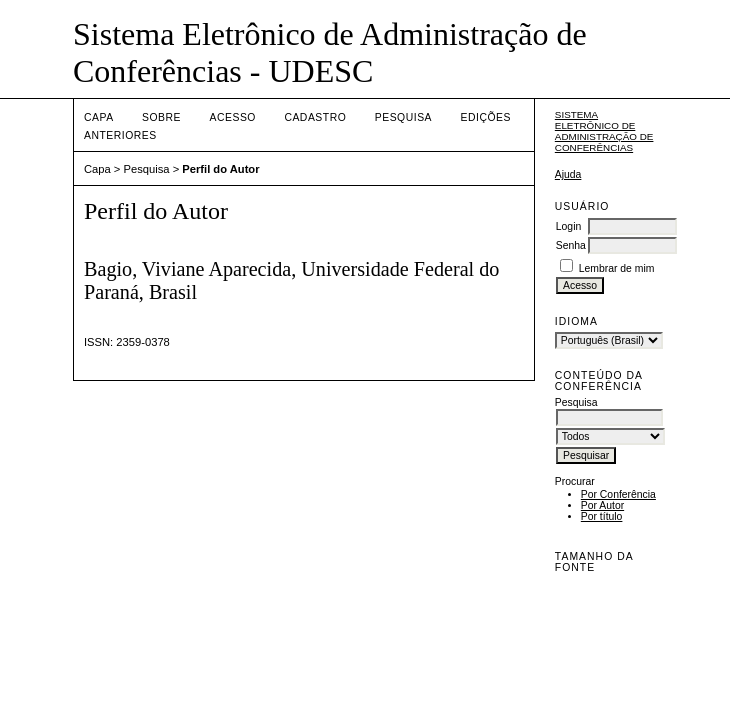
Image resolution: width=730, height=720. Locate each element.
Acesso (233, 117)
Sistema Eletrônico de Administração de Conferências (604, 131)
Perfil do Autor (220, 169)
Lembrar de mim (617, 268)
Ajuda (568, 174)
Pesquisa (403, 117)
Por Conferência (618, 494)
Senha (571, 245)
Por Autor (602, 505)
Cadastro (315, 117)
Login (568, 226)
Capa (99, 117)
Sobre (161, 117)
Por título (602, 516)
